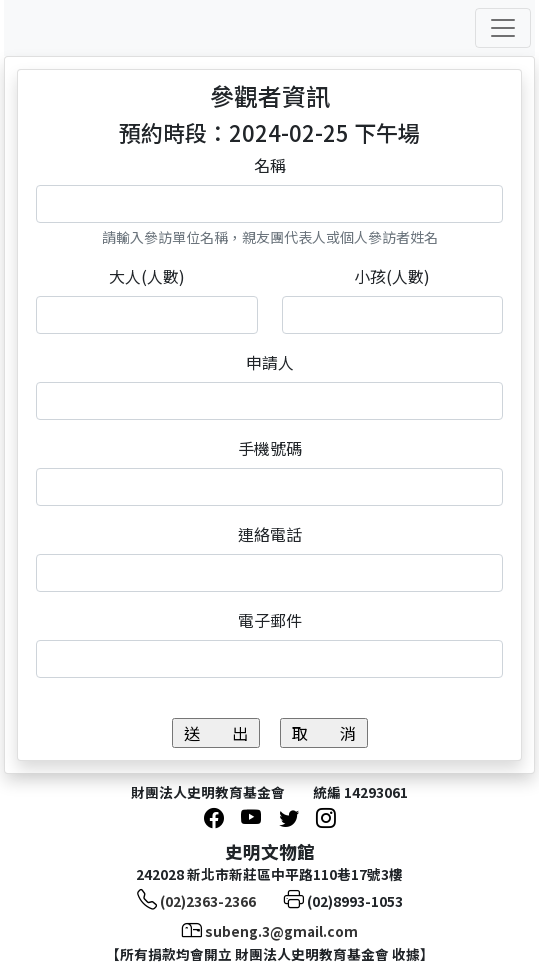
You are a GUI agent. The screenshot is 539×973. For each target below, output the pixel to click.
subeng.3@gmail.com (281, 931)
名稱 (270, 165)
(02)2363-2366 (208, 901)
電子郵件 (270, 620)
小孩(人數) (392, 276)
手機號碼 (270, 448)
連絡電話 (270, 534)
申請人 (270, 362)
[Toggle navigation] (503, 28)
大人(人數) (147, 276)
